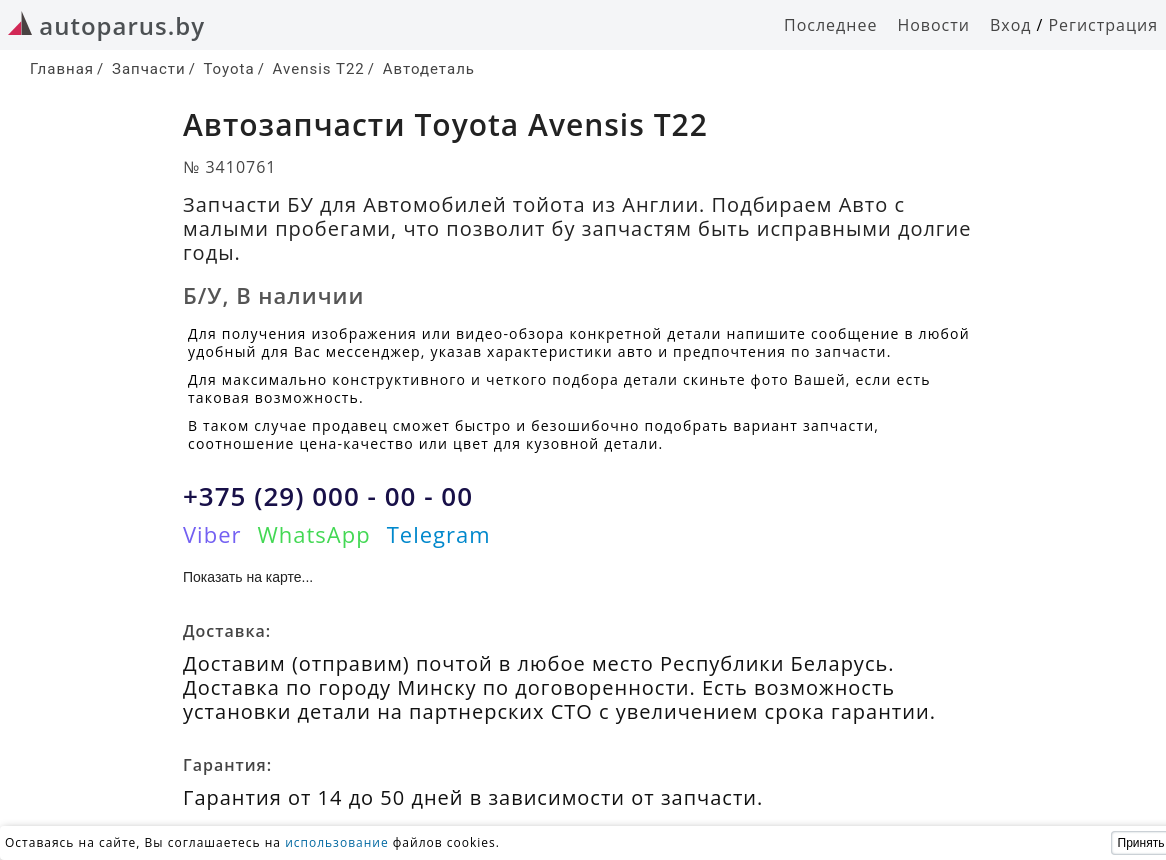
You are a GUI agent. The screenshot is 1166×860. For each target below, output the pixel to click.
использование (337, 842)
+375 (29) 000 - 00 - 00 (328, 496)
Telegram (439, 534)
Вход (1011, 25)
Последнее (830, 25)
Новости (933, 25)
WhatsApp (313, 534)
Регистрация (1103, 25)
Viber (212, 534)
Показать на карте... (248, 577)
